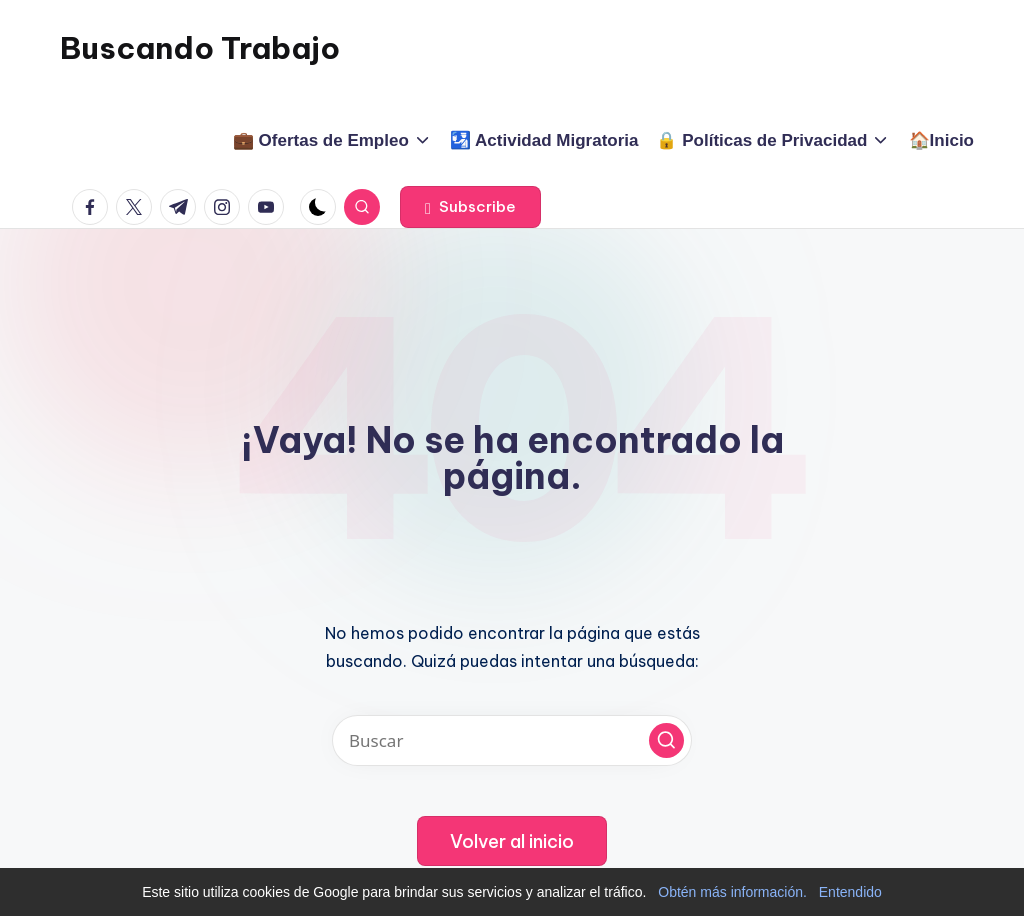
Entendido (850, 892)
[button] (470, 207)
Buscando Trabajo (200, 48)
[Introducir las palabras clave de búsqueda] (512, 740)
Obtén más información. (732, 892)
